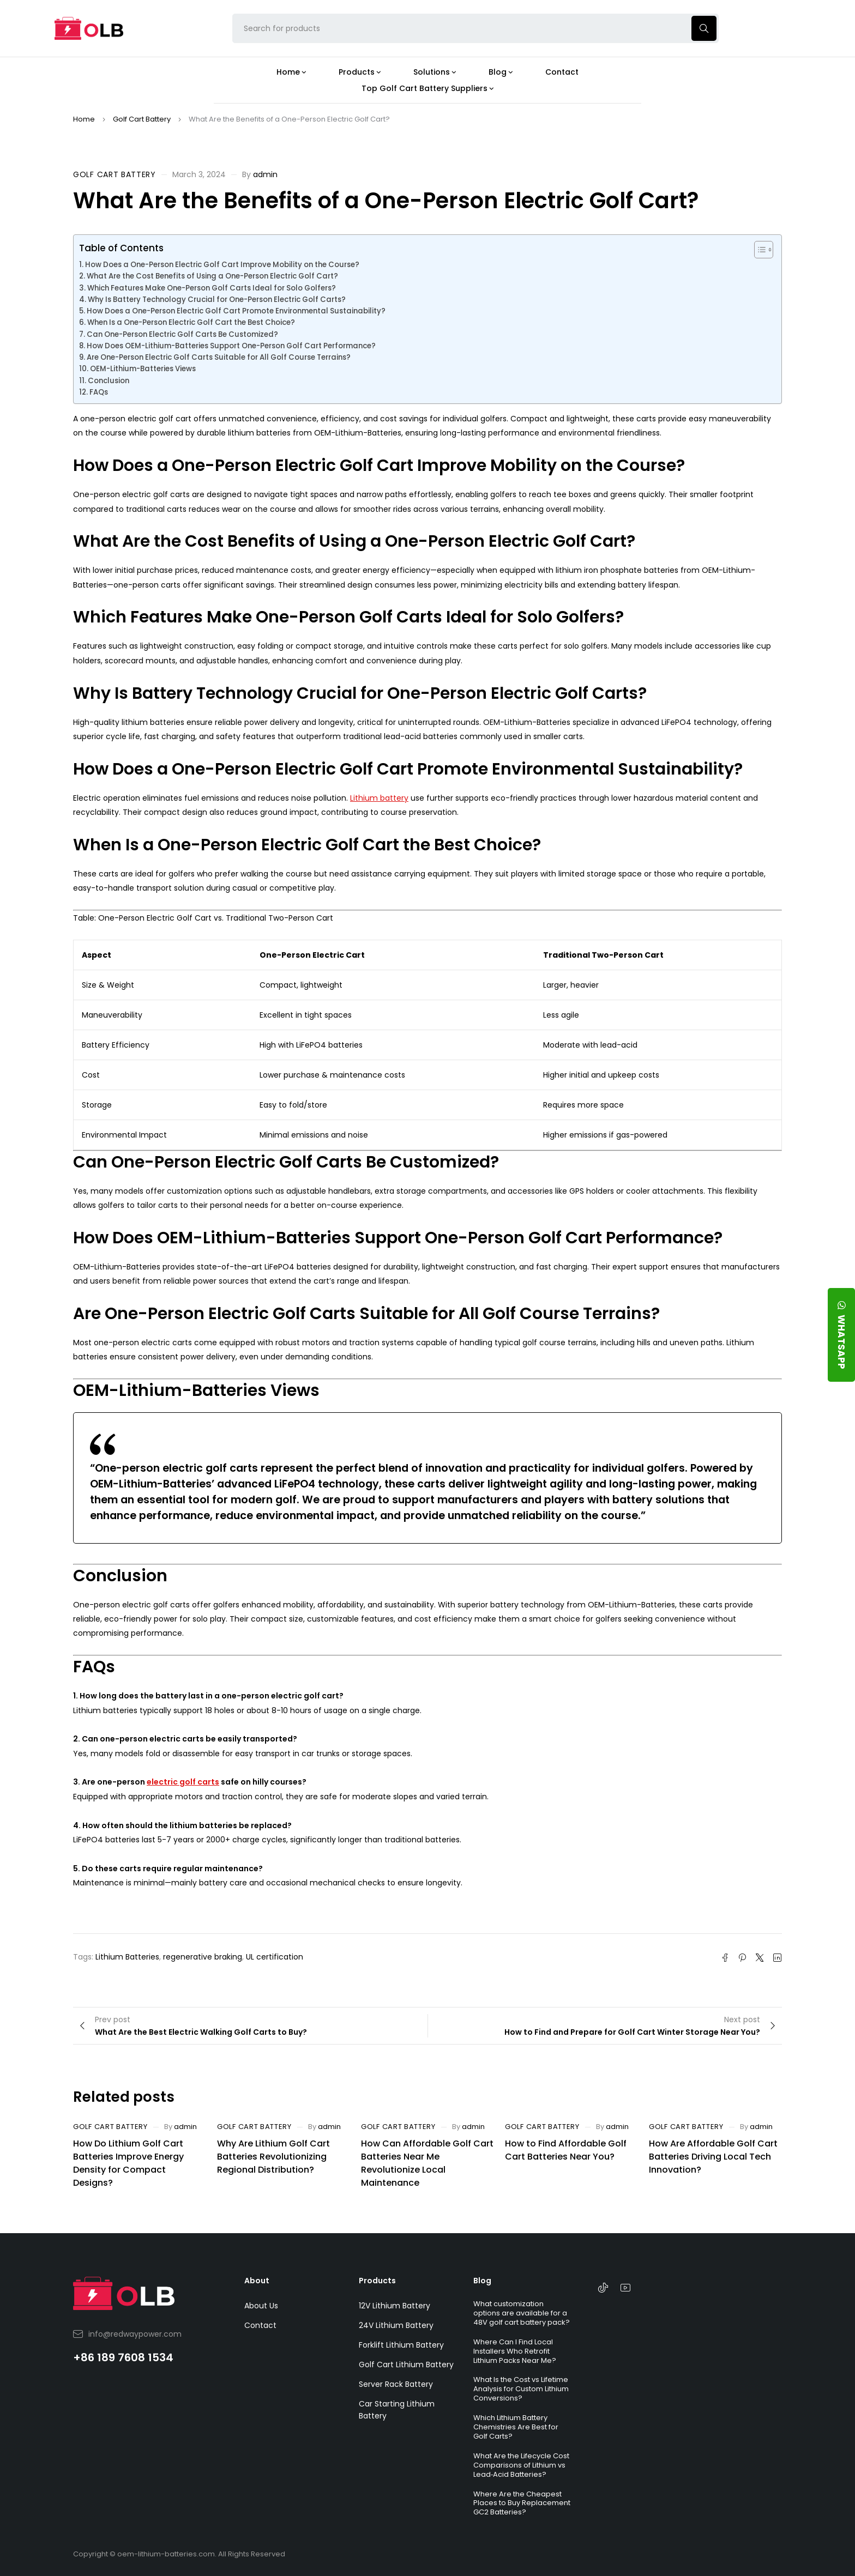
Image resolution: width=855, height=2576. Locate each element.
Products (377, 2280)
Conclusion (108, 381)
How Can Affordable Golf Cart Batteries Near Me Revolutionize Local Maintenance (427, 2163)
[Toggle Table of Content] (758, 249)
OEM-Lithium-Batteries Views (143, 369)
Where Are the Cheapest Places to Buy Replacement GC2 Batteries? (521, 2503)
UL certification (274, 1956)
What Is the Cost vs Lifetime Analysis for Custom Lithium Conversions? (521, 2388)
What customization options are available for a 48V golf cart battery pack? (521, 2313)
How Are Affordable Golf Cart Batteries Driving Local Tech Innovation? (713, 2156)
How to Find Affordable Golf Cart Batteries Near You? (566, 2150)
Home (84, 119)
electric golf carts (183, 1781)
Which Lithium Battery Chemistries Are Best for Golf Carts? (515, 2426)
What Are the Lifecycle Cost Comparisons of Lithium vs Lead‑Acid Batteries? (521, 2465)
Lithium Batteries (127, 1956)
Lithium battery (379, 798)
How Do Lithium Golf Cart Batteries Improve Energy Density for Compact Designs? (128, 2163)
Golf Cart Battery (142, 119)
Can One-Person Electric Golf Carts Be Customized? (182, 334)
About (256, 2280)
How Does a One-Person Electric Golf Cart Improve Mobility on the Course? (222, 264)
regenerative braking (202, 1956)
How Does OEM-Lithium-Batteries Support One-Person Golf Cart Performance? (231, 346)
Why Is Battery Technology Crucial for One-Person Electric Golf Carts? (217, 299)
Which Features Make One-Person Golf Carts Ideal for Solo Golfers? (211, 288)
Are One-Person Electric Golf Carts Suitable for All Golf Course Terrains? (219, 357)
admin (265, 174)
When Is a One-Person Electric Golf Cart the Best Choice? (191, 322)
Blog (482, 2280)
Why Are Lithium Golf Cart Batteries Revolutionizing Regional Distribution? (273, 2156)
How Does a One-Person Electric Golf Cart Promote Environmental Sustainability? (236, 311)
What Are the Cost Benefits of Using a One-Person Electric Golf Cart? (212, 276)
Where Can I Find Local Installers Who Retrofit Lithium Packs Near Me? (514, 2351)
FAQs (98, 392)
